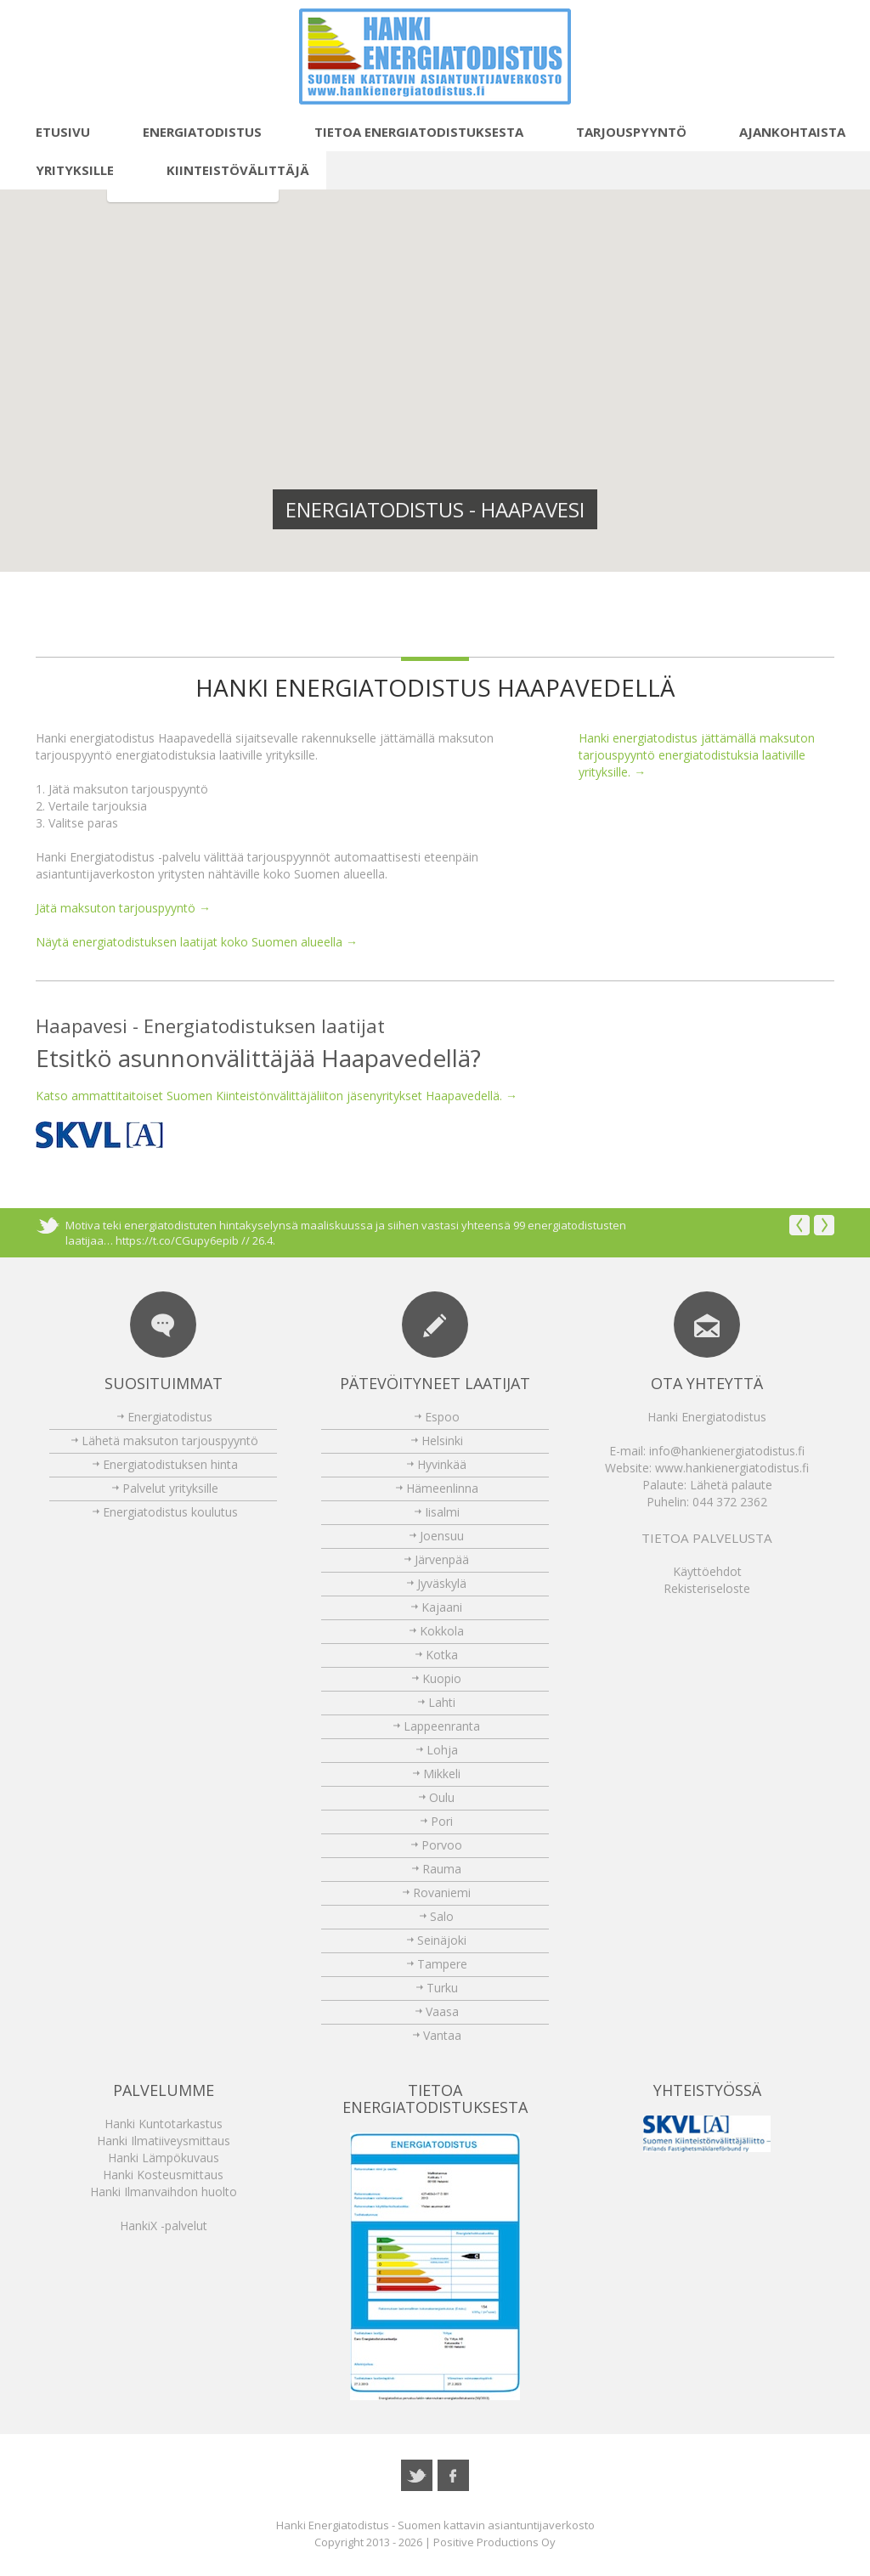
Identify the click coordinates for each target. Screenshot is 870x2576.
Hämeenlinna (442, 1488)
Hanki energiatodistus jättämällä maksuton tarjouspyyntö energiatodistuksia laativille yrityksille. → (697, 755)
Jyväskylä (441, 1583)
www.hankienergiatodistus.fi (732, 1468)
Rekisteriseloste (707, 1588)
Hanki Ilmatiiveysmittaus (163, 2141)
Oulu (442, 1797)
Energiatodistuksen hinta (170, 1464)
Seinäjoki (441, 1940)
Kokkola (442, 1631)
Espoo (442, 1417)
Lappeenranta (442, 1726)
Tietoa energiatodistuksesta (409, 131)
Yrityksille (65, 169)
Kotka (442, 1655)
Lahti (441, 1702)
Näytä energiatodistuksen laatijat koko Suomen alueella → (197, 942)
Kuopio (441, 1678)
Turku (442, 1988)
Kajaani (441, 1607)
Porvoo (441, 1845)
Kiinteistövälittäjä (228, 169)
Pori (442, 1821)
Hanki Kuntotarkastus (164, 2124)
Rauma (441, 1869)
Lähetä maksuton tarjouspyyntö (170, 1440)
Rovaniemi (442, 1892)
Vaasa (442, 2011)
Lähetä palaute (731, 1485)
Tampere (442, 1964)
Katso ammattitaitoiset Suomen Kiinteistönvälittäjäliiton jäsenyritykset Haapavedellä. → (276, 1095)
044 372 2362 (729, 1502)
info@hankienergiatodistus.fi (727, 1451)
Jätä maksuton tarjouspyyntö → (123, 908)
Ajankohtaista (782, 131)
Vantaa (442, 2035)
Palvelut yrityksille (170, 1488)
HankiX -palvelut (163, 2225)
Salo (442, 1916)
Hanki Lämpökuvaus (163, 2157)
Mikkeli (441, 1773)
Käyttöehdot (707, 1571)
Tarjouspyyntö (621, 131)
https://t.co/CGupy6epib (177, 1240)
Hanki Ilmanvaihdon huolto (163, 2191)
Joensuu (442, 1536)
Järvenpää (442, 1559)
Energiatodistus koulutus (170, 1512)
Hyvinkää (441, 1464)
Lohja (442, 1750)
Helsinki (442, 1440)
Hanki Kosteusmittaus (163, 2174)
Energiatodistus (193, 131)
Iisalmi (442, 1512)
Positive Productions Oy (494, 2542)
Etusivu (53, 131)
